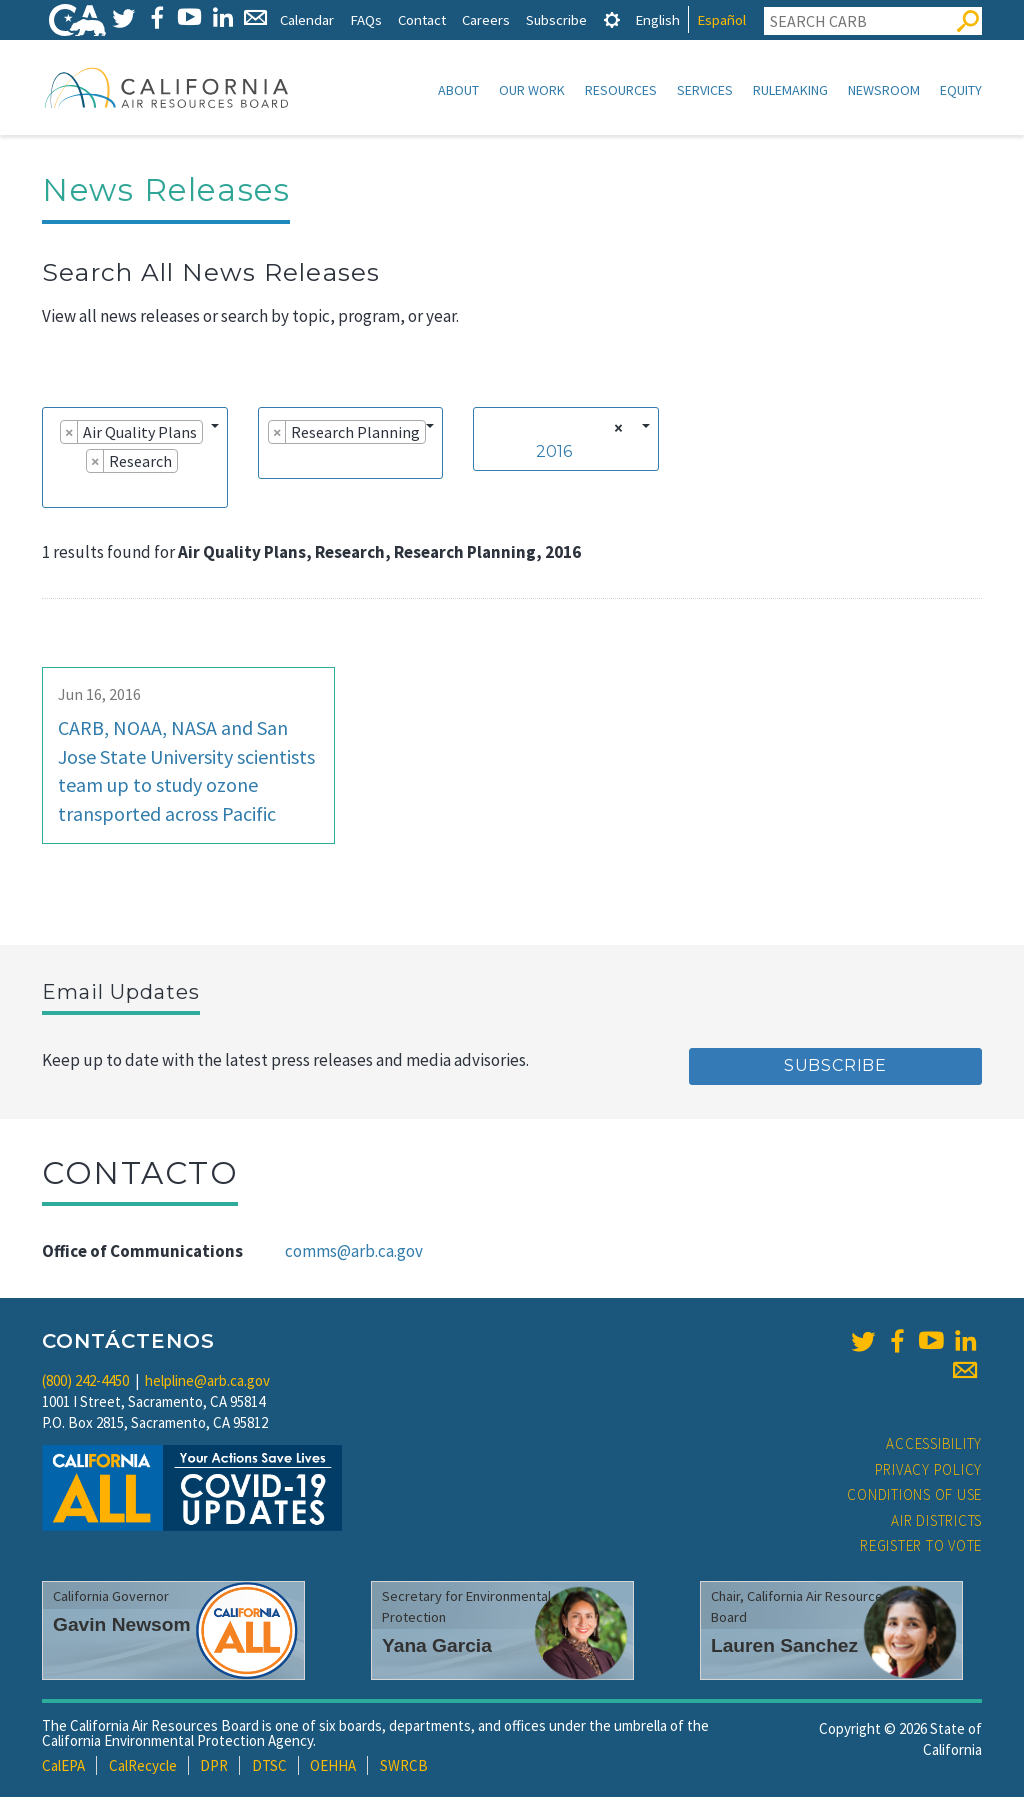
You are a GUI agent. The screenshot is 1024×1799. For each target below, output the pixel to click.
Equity (961, 90)
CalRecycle (143, 1767)
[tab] (612, 19)
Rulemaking (790, 90)
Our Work (532, 90)
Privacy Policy (929, 1471)
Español (721, 19)
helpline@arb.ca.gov (207, 1382)
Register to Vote (921, 1547)
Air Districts (936, 1522)
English (657, 19)
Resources (621, 90)
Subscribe (556, 19)
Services (705, 90)
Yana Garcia (437, 1647)
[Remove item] (69, 434)
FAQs (366, 19)
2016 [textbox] (554, 453)
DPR (214, 1767)
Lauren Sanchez (784, 1647)
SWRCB (404, 1767)
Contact (422, 19)
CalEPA (63, 1767)
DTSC (269, 1767)
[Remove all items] (615, 430)
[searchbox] (58, 491)
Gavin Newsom (122, 1626)
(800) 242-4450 (85, 1382)
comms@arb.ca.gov (354, 1253)
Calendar (307, 19)
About (458, 90)
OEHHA (333, 1767)
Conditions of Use (914, 1496)
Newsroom (884, 90)
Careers (486, 19)
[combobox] (135, 459)
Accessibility (934, 1445)
